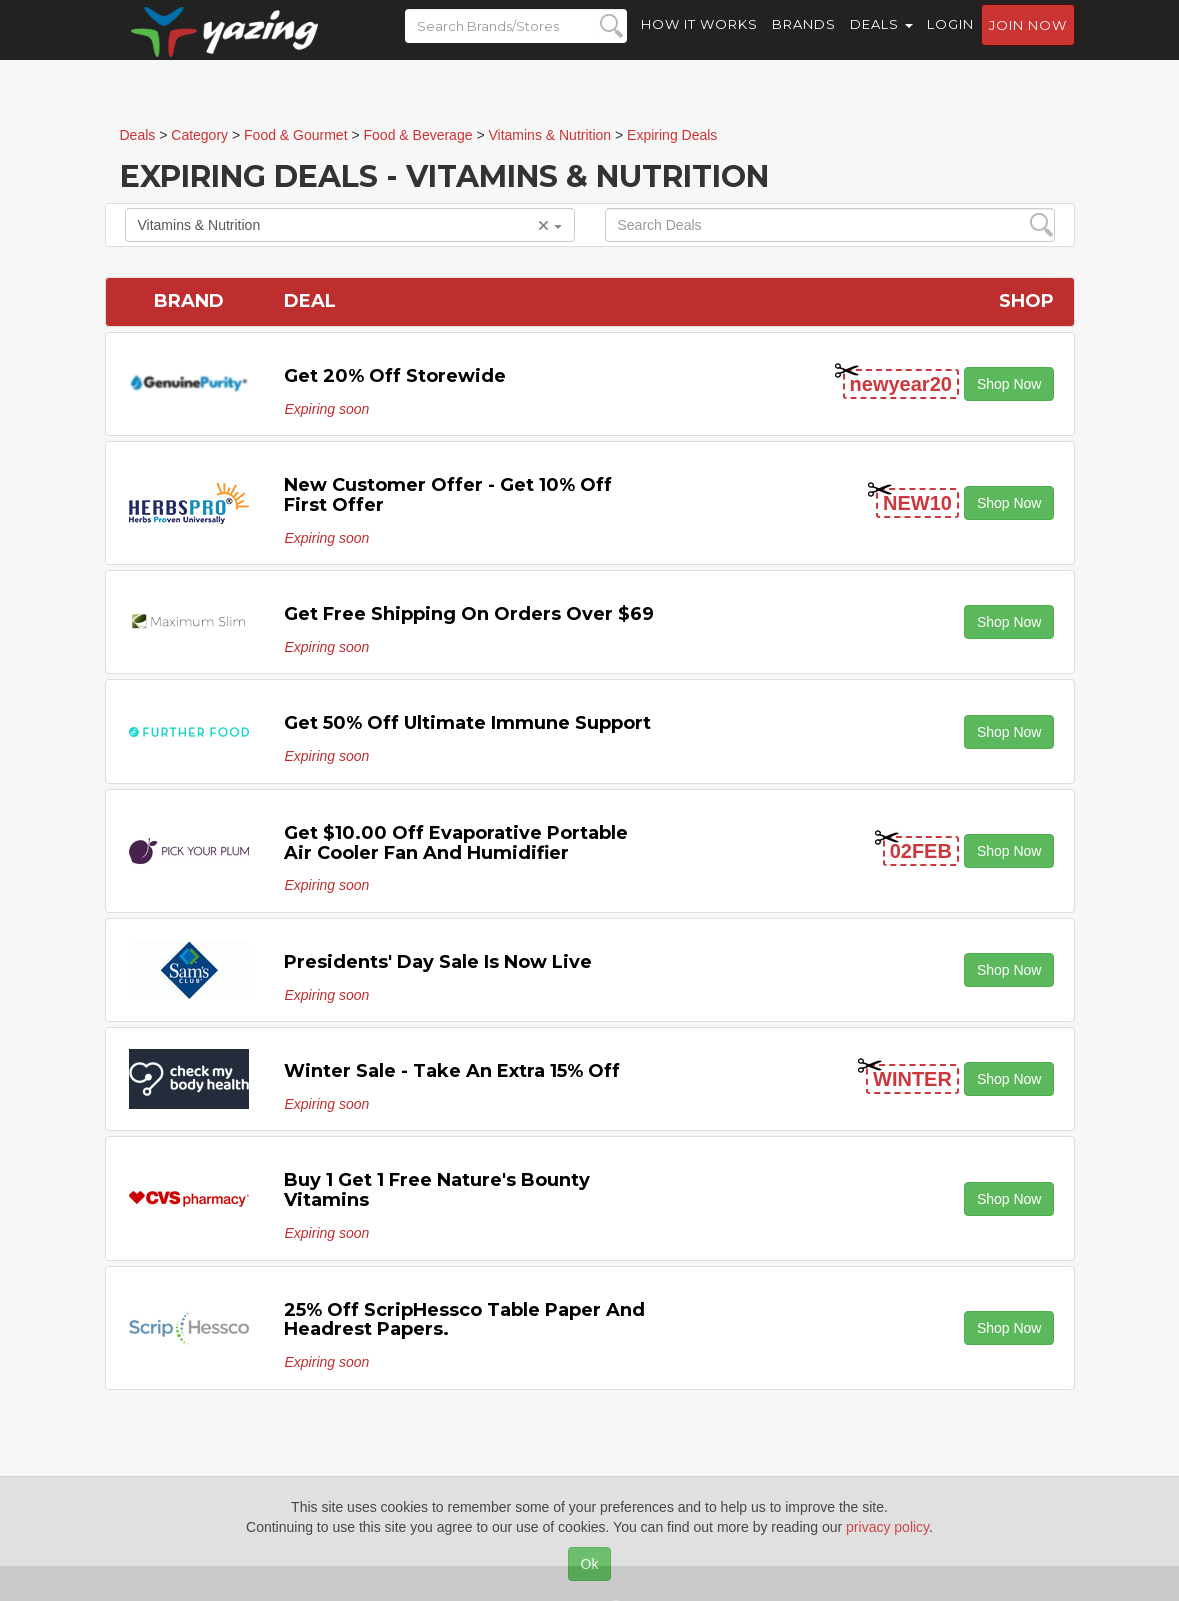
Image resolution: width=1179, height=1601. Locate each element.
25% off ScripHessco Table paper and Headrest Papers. (464, 1320)
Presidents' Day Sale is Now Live (438, 962)
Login (950, 40)
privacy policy (887, 1527)
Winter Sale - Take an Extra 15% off (452, 1071)
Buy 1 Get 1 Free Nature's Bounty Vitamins (437, 1190)
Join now (1028, 41)
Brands (804, 40)
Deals (881, 40)
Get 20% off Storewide (395, 376)
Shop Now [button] (1009, 384)
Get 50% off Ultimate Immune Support (467, 723)
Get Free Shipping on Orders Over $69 (469, 614)
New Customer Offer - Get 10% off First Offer (448, 495)
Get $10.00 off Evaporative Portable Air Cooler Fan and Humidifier (456, 843)
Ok (590, 1564)
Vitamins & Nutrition (350, 225)
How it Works (699, 40)
